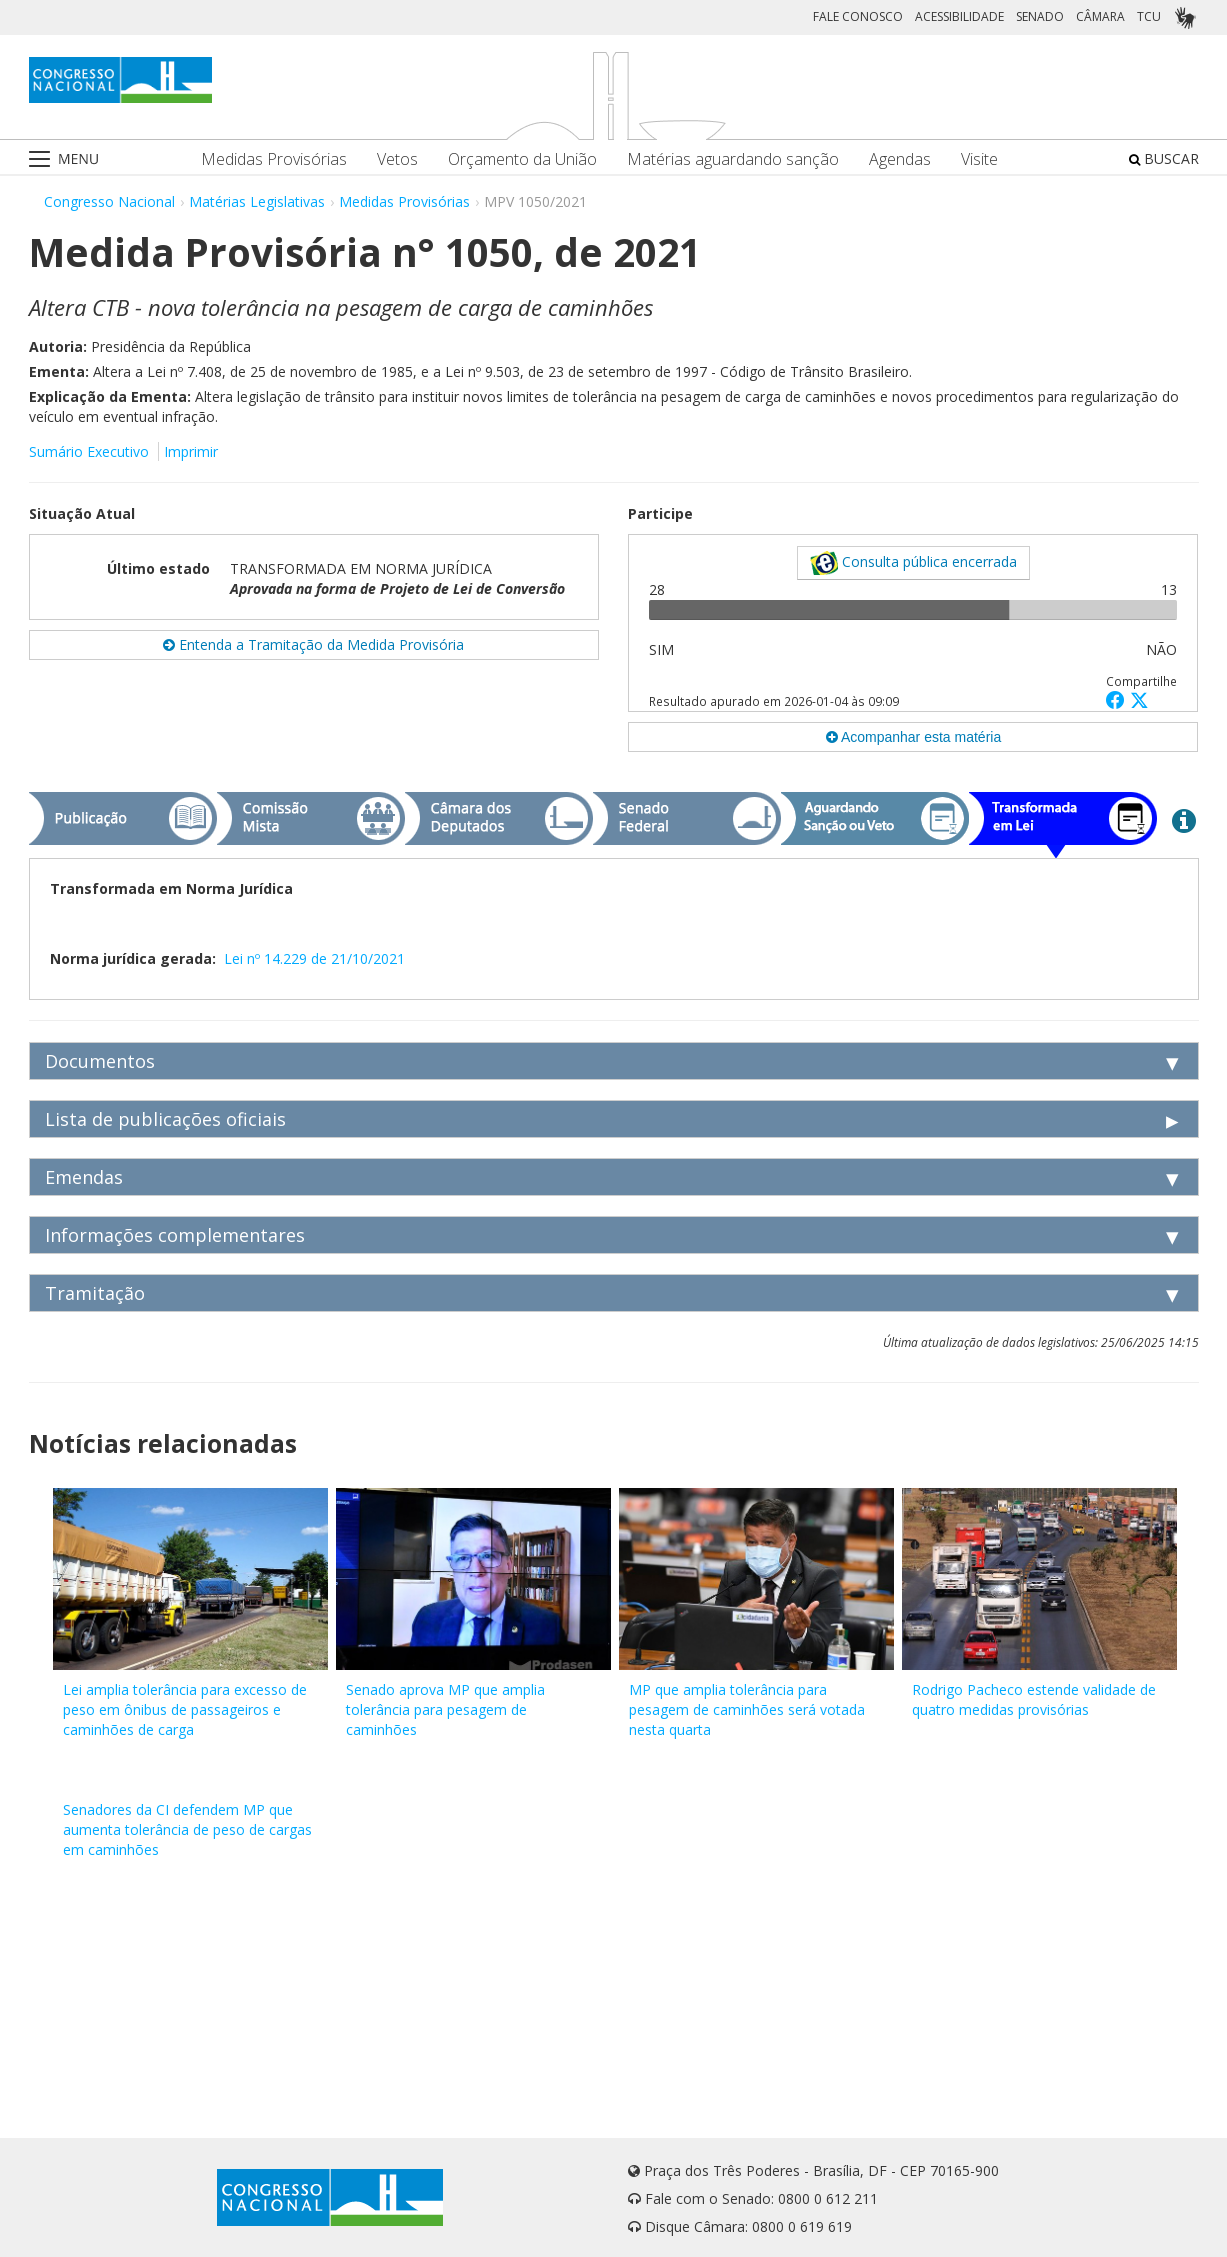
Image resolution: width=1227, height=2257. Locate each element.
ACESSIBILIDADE (959, 16)
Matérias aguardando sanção (733, 159)
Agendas (900, 159)
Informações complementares (175, 1235)
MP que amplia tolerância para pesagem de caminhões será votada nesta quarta (747, 1709)
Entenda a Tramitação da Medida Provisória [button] (313, 644)
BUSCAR (1164, 158)
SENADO (1040, 16)
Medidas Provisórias (274, 159)
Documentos (100, 1061)
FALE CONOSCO (858, 16)
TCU (1149, 16)
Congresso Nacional (109, 201)
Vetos (397, 159)
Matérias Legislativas (257, 201)
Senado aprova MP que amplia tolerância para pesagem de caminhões (445, 1709)
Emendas (84, 1177)
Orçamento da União (522, 159)
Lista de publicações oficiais (165, 1119)
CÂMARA (1100, 16)
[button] (1118, 699)
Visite (979, 159)
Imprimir (191, 451)
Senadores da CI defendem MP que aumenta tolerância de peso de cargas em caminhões (187, 1829)
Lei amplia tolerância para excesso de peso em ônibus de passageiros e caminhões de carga (185, 1709)
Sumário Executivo (89, 451)
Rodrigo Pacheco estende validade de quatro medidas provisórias (1034, 1699)
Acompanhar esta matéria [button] (913, 737)
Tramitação (95, 1293)
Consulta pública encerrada (913, 563)
